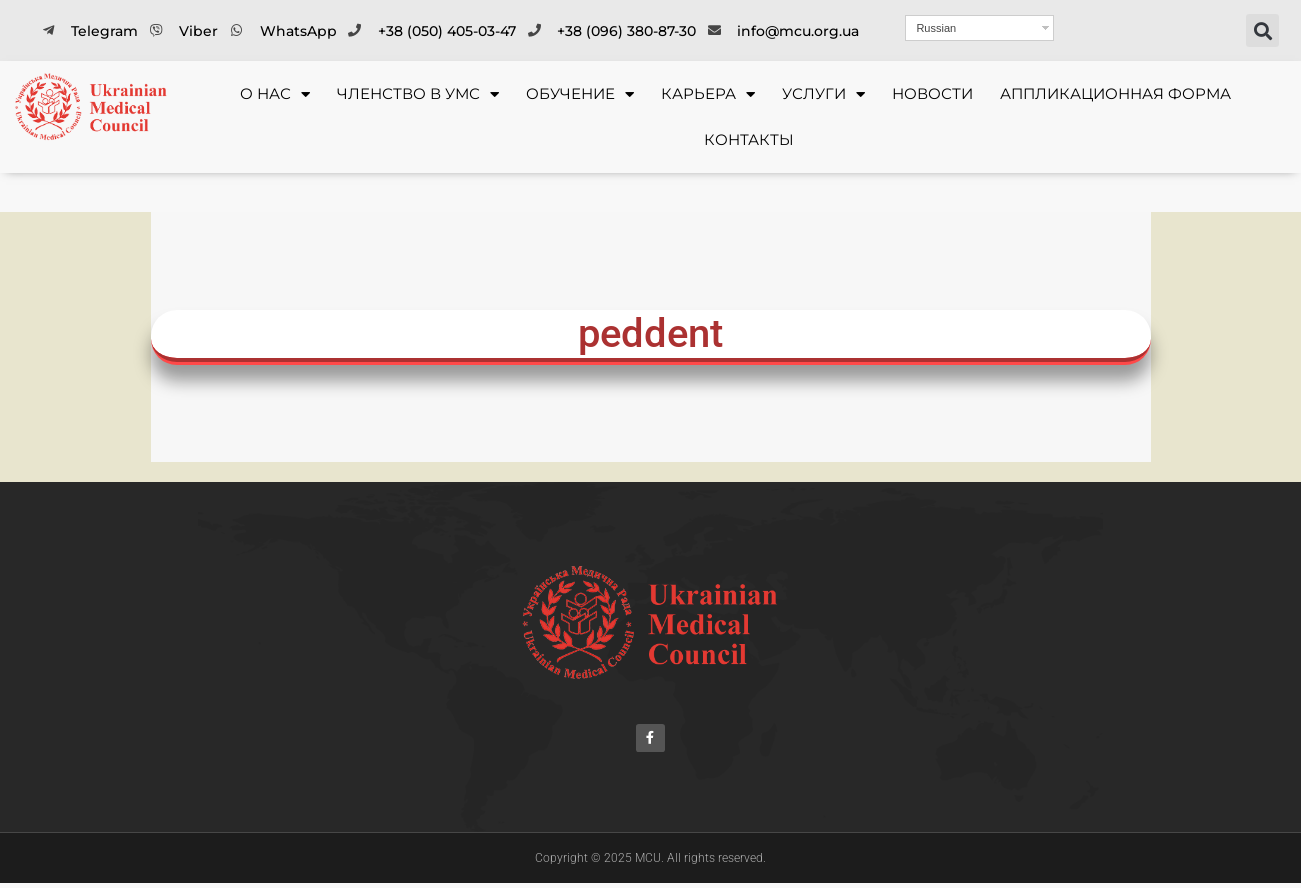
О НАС (275, 94)
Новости (932, 93)
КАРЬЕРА (708, 94)
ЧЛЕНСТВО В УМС (418, 94)
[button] (1262, 30)
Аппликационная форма (1115, 93)
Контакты (749, 139)
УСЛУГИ (823, 94)
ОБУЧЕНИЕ (580, 94)
